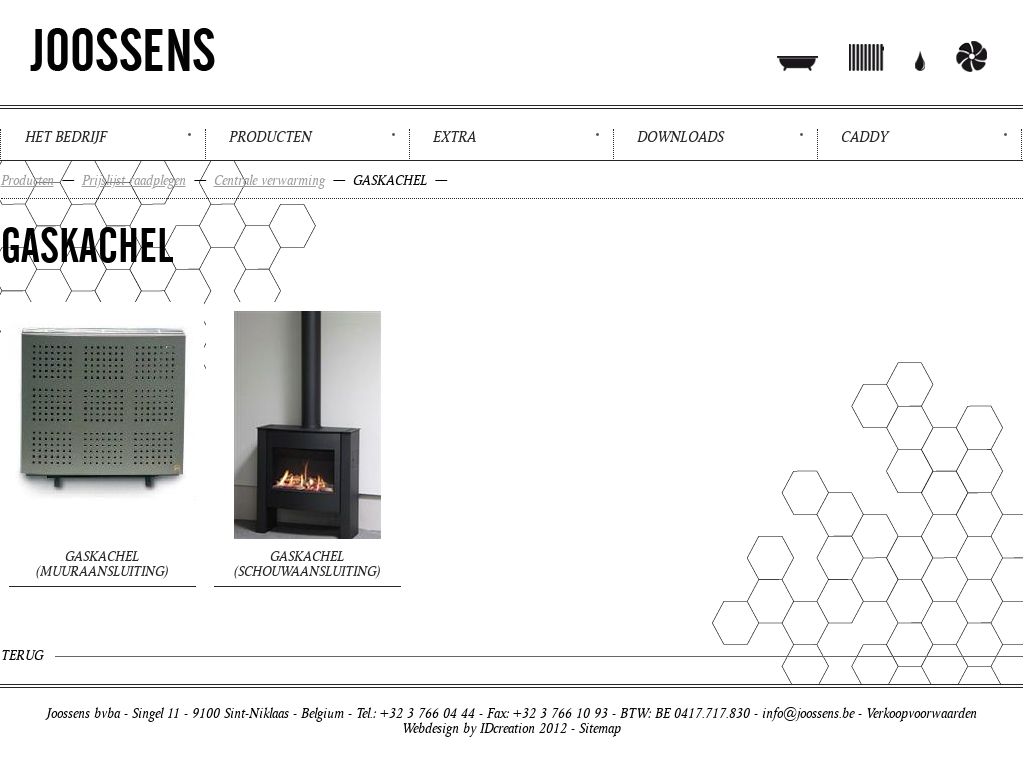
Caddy (864, 137)
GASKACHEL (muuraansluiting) (102, 564)
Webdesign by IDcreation (468, 728)
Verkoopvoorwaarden (921, 713)
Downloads (680, 137)
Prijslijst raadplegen (134, 180)
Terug (22, 655)
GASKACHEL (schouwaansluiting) (307, 564)
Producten (270, 137)
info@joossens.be (808, 713)
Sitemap (600, 728)
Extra (454, 137)
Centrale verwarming (269, 180)
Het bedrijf (65, 137)
